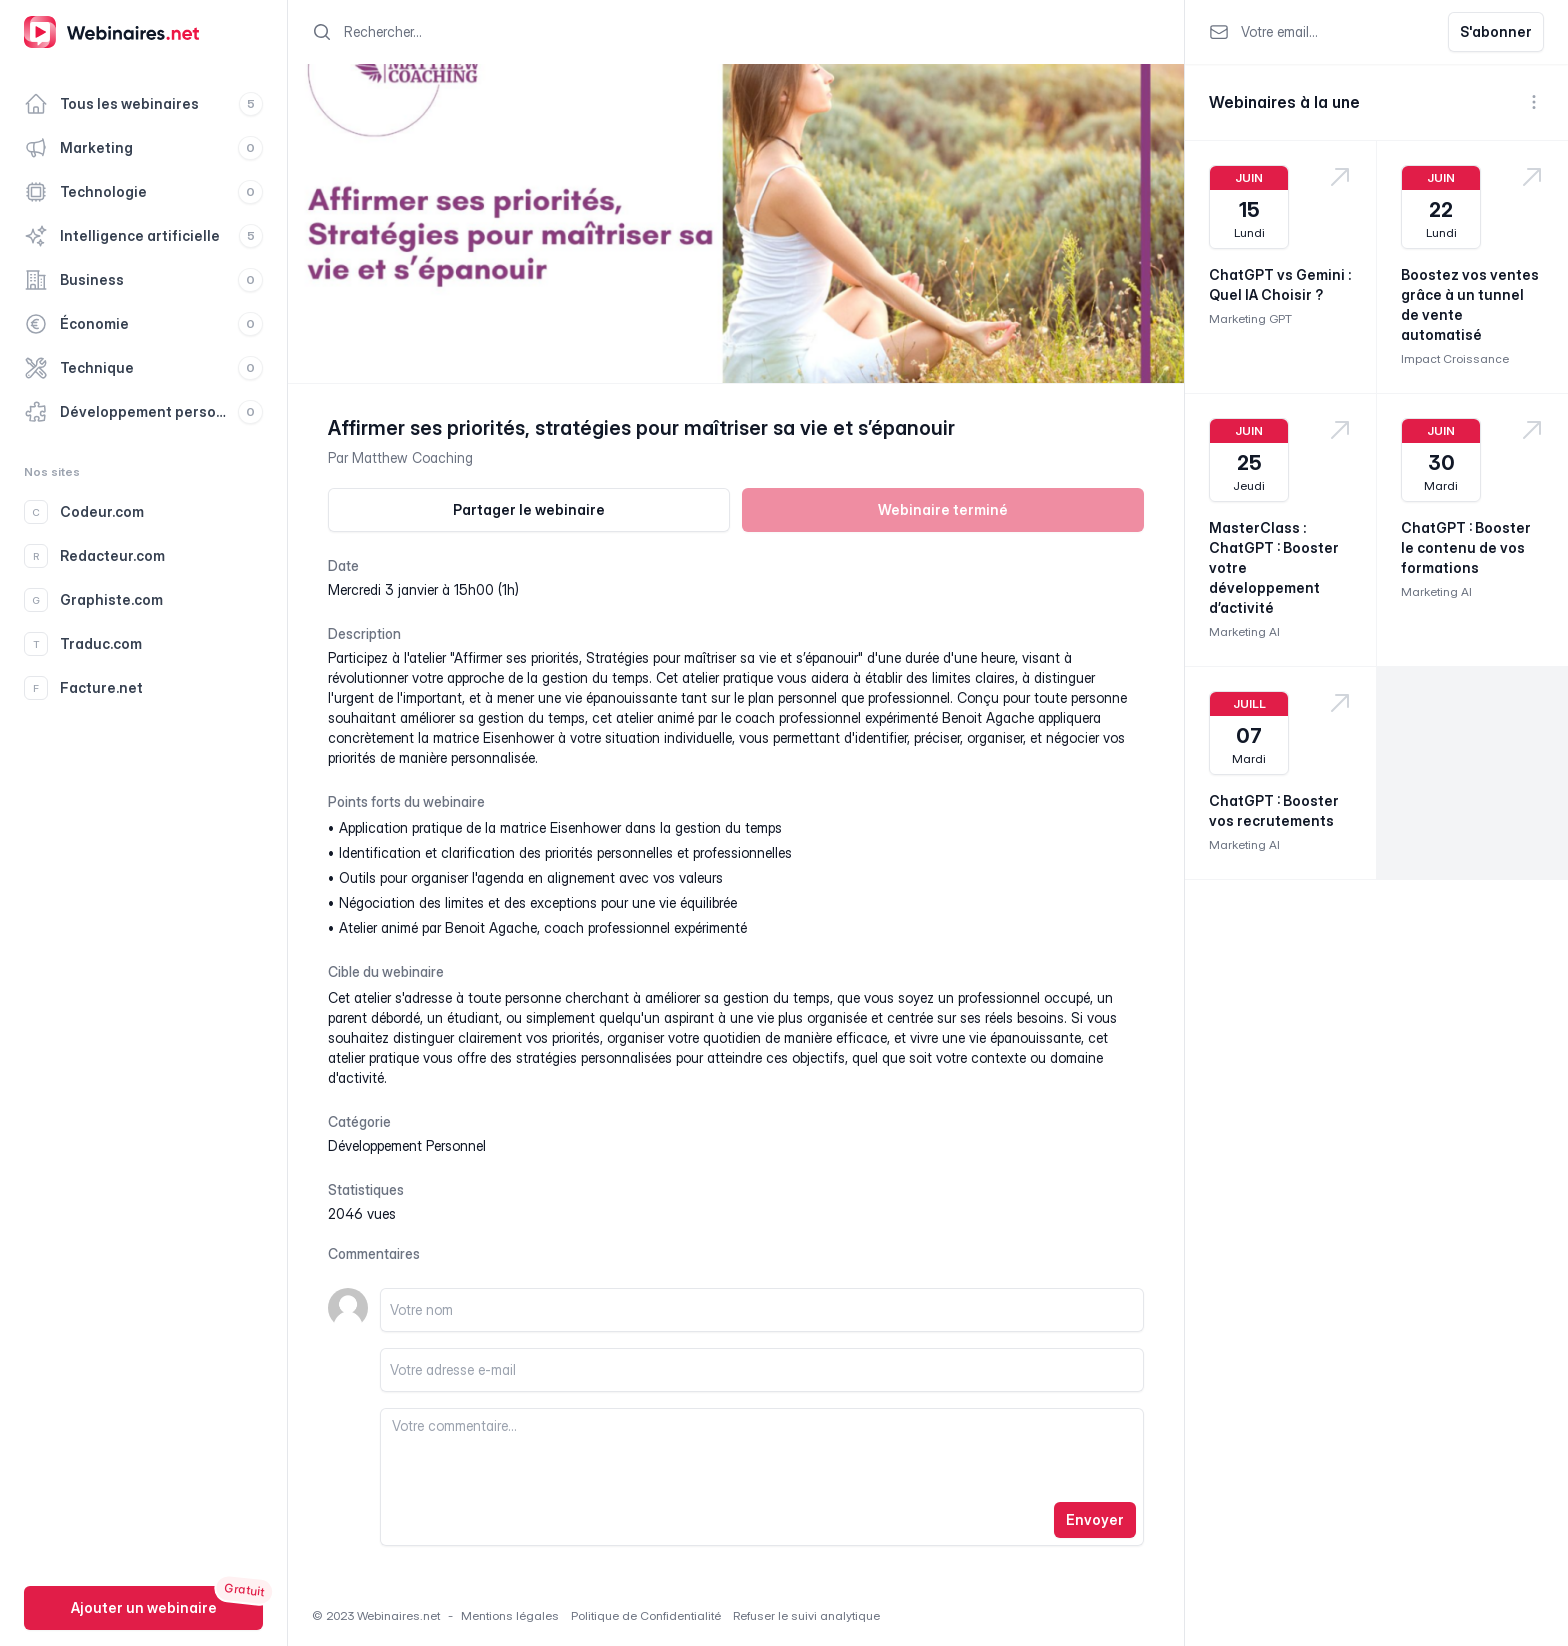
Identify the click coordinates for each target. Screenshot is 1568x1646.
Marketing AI (1244, 631)
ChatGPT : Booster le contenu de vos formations (1466, 547)
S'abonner (1496, 31)
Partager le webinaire (529, 509)
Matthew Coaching (412, 457)
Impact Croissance (1455, 358)
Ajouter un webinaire (144, 1607)
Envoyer (1095, 1519)
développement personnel (407, 1145)
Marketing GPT (1250, 318)
